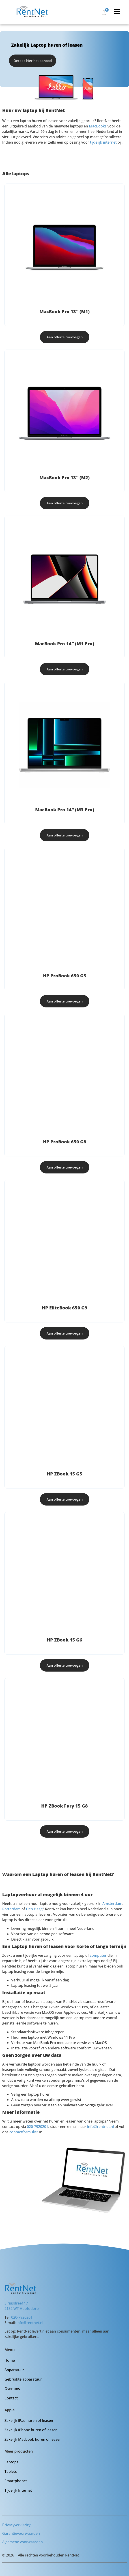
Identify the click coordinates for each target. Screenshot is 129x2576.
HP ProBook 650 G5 (64, 976)
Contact (11, 2398)
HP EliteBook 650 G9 (64, 1308)
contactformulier (23, 2132)
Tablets (10, 2471)
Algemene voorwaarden (22, 2541)
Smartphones (16, 2480)
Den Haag (34, 1908)
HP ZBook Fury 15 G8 (64, 1806)
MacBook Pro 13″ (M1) (64, 312)
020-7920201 (37, 2126)
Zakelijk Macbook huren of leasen (33, 2439)
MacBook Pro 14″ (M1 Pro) (64, 644)
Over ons (12, 2388)
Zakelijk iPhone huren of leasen (31, 2429)
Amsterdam (112, 1903)
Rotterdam (11, 1908)
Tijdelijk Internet (18, 2490)
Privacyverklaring (16, 2524)
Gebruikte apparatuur (23, 2379)
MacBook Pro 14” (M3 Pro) (64, 810)
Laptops (11, 2462)
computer (98, 1955)
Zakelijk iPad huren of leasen (28, 2420)
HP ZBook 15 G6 (64, 1640)
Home (9, 2360)
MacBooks (98, 126)
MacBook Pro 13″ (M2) (64, 478)
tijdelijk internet (103, 142)
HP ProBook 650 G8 (64, 1142)
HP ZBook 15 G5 (64, 1474)
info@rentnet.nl (100, 2126)
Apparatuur (14, 2369)
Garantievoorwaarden (21, 2533)
